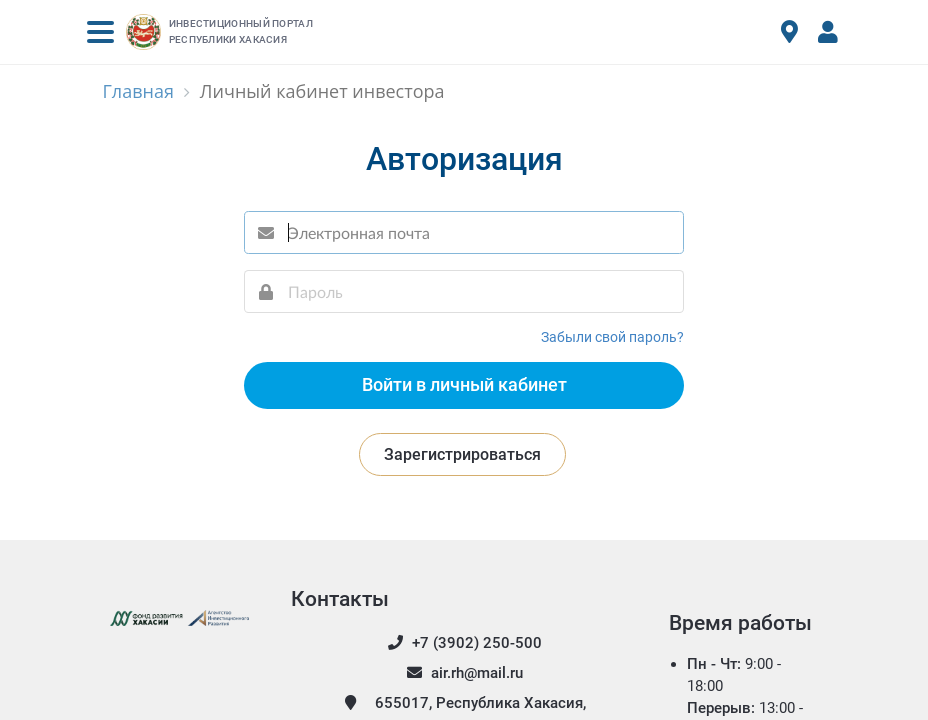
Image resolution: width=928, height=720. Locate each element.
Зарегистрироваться (462, 454)
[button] (100, 32)
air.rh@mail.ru (464, 673)
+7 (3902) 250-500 (464, 643)
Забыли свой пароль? (612, 337)
